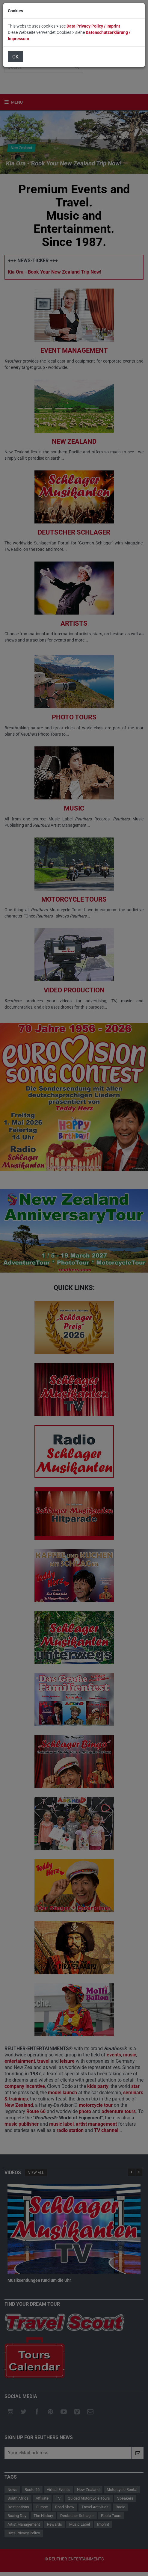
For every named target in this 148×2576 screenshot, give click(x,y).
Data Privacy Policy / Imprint (93, 26)
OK (15, 57)
